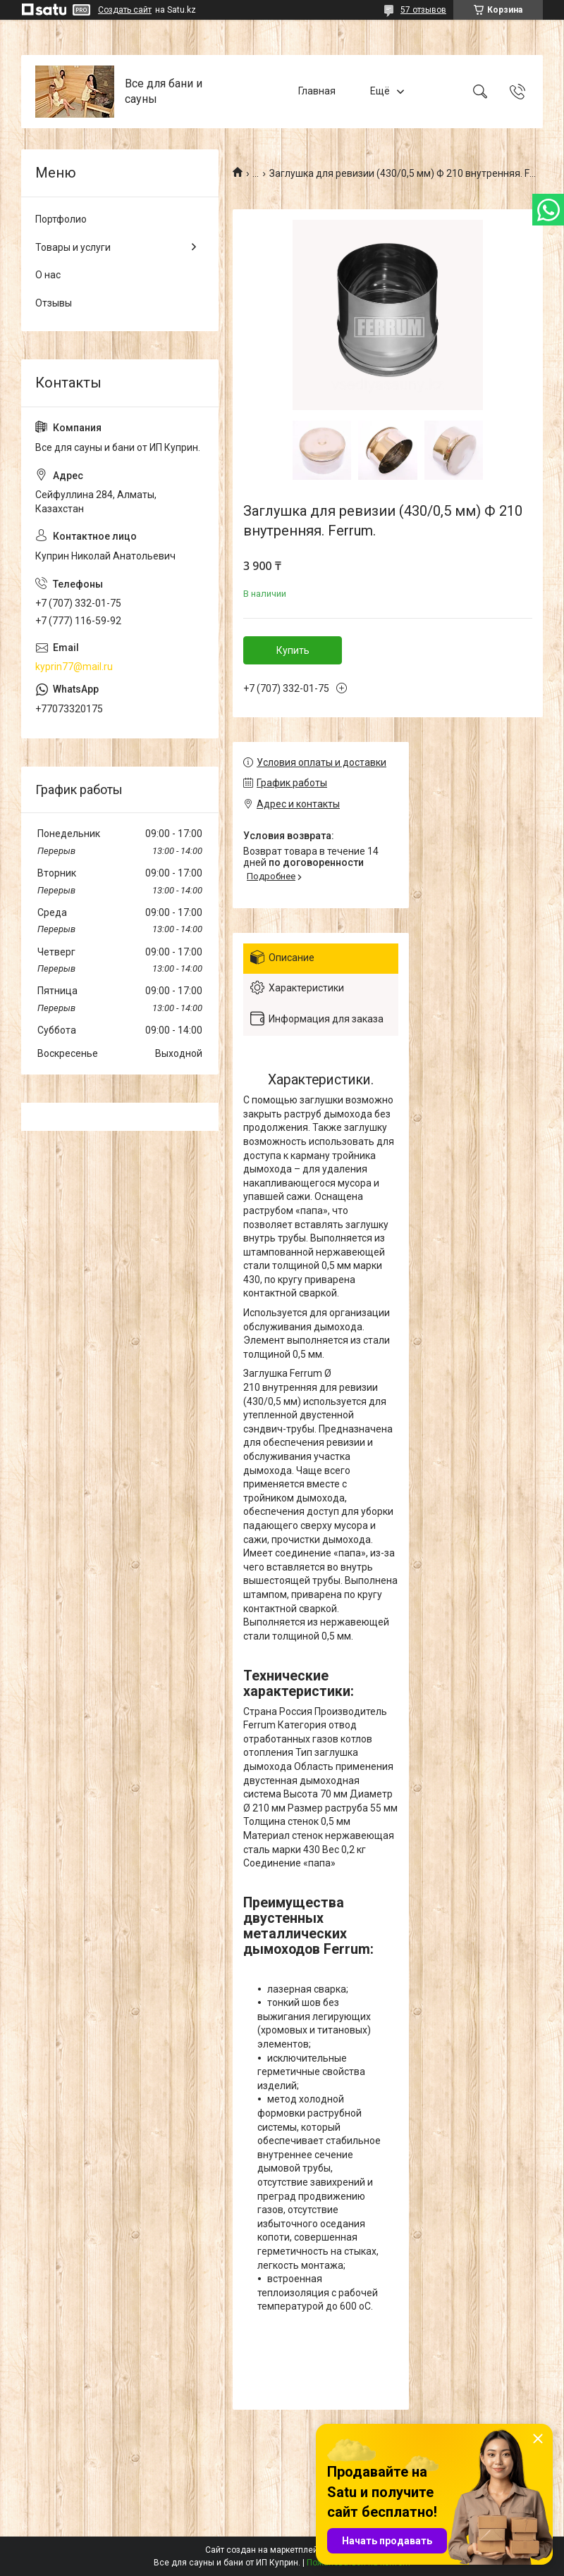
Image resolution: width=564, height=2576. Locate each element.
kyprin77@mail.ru (74, 666)
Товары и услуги (73, 247)
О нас (48, 274)
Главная (317, 91)
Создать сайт (125, 10)
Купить (292, 650)
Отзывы (53, 303)
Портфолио (61, 219)
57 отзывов (423, 10)
